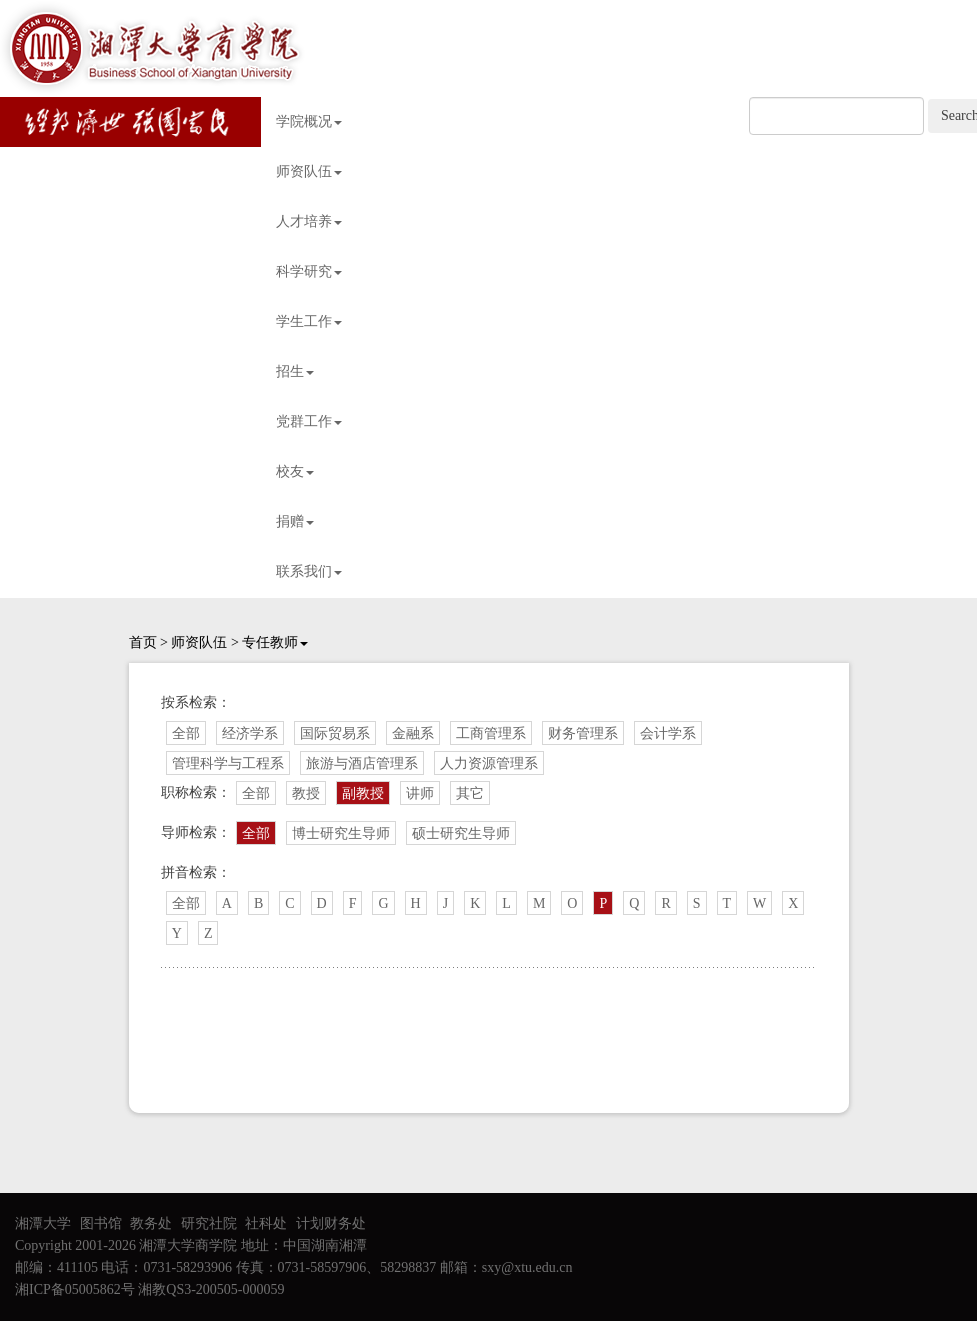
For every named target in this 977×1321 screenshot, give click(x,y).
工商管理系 (491, 733)
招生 (295, 371)
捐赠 (295, 521)
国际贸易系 (335, 733)
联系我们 (309, 571)
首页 (143, 642)
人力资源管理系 (489, 763)
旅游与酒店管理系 (362, 763)
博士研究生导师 (341, 833)
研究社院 (209, 1223)
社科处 (266, 1223)
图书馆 (101, 1223)
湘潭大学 (43, 1223)
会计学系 (668, 733)
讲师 (420, 793)
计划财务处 (331, 1223)
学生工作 (309, 321)
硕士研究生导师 (461, 833)
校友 (295, 471)
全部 (186, 733)
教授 (306, 793)
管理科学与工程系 (228, 763)
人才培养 (309, 221)
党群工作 (309, 421)
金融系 (413, 733)
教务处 (151, 1223)
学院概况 (309, 121)
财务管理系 (583, 733)
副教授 (363, 793)
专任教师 (275, 642)
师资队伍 (309, 171)
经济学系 (250, 733)
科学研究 (309, 271)
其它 (470, 793)
